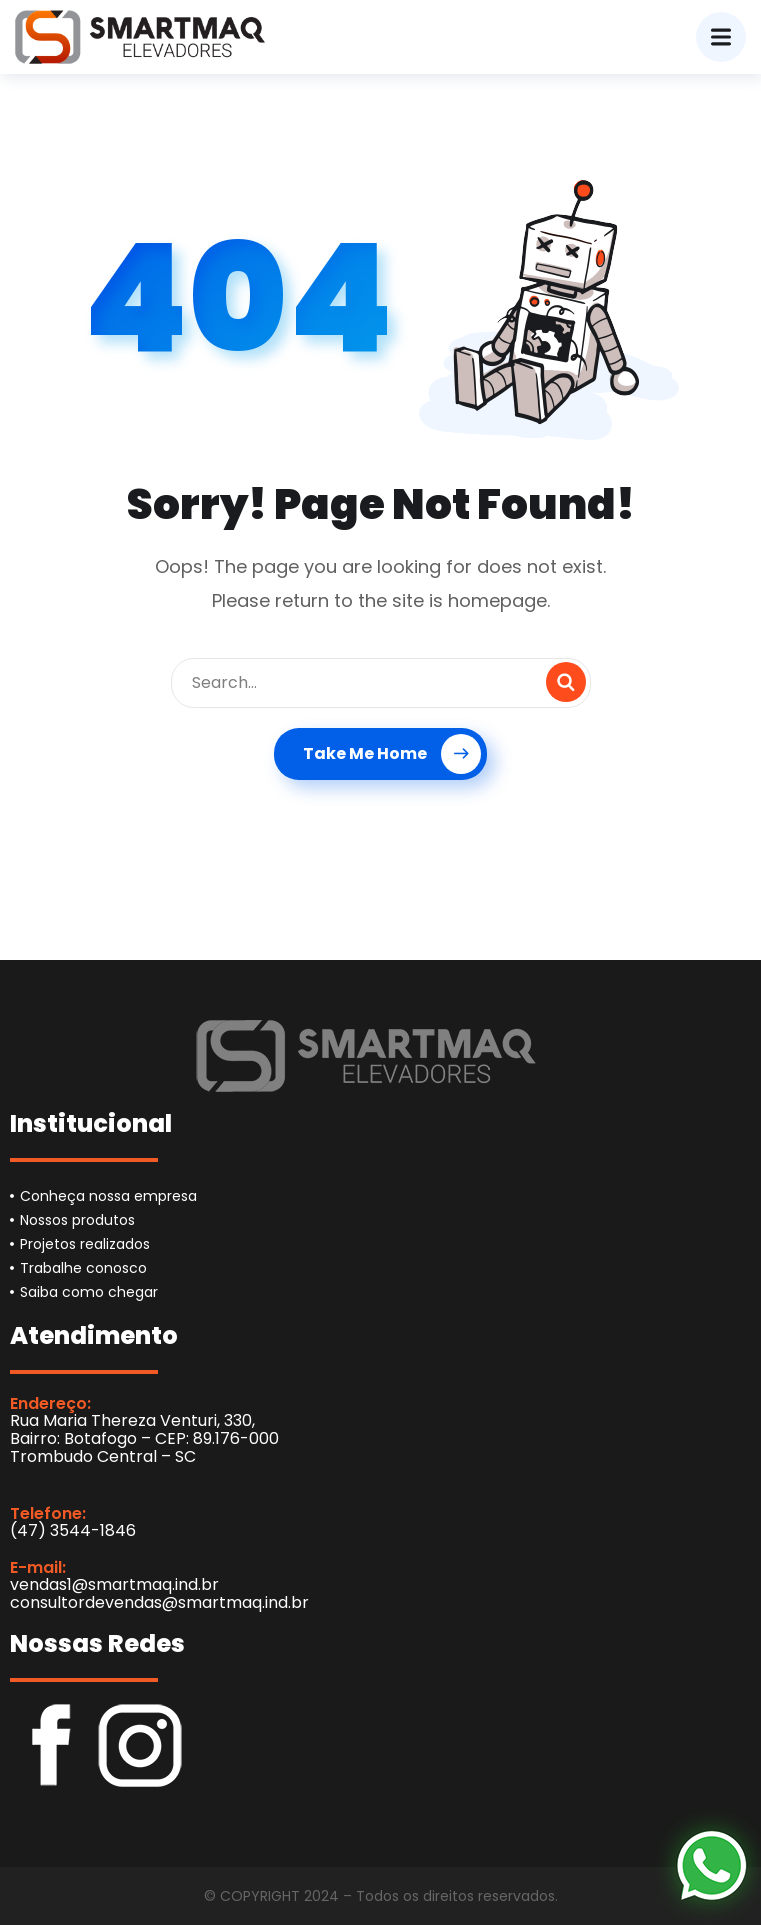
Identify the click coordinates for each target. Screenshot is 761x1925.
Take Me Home (392, 754)
